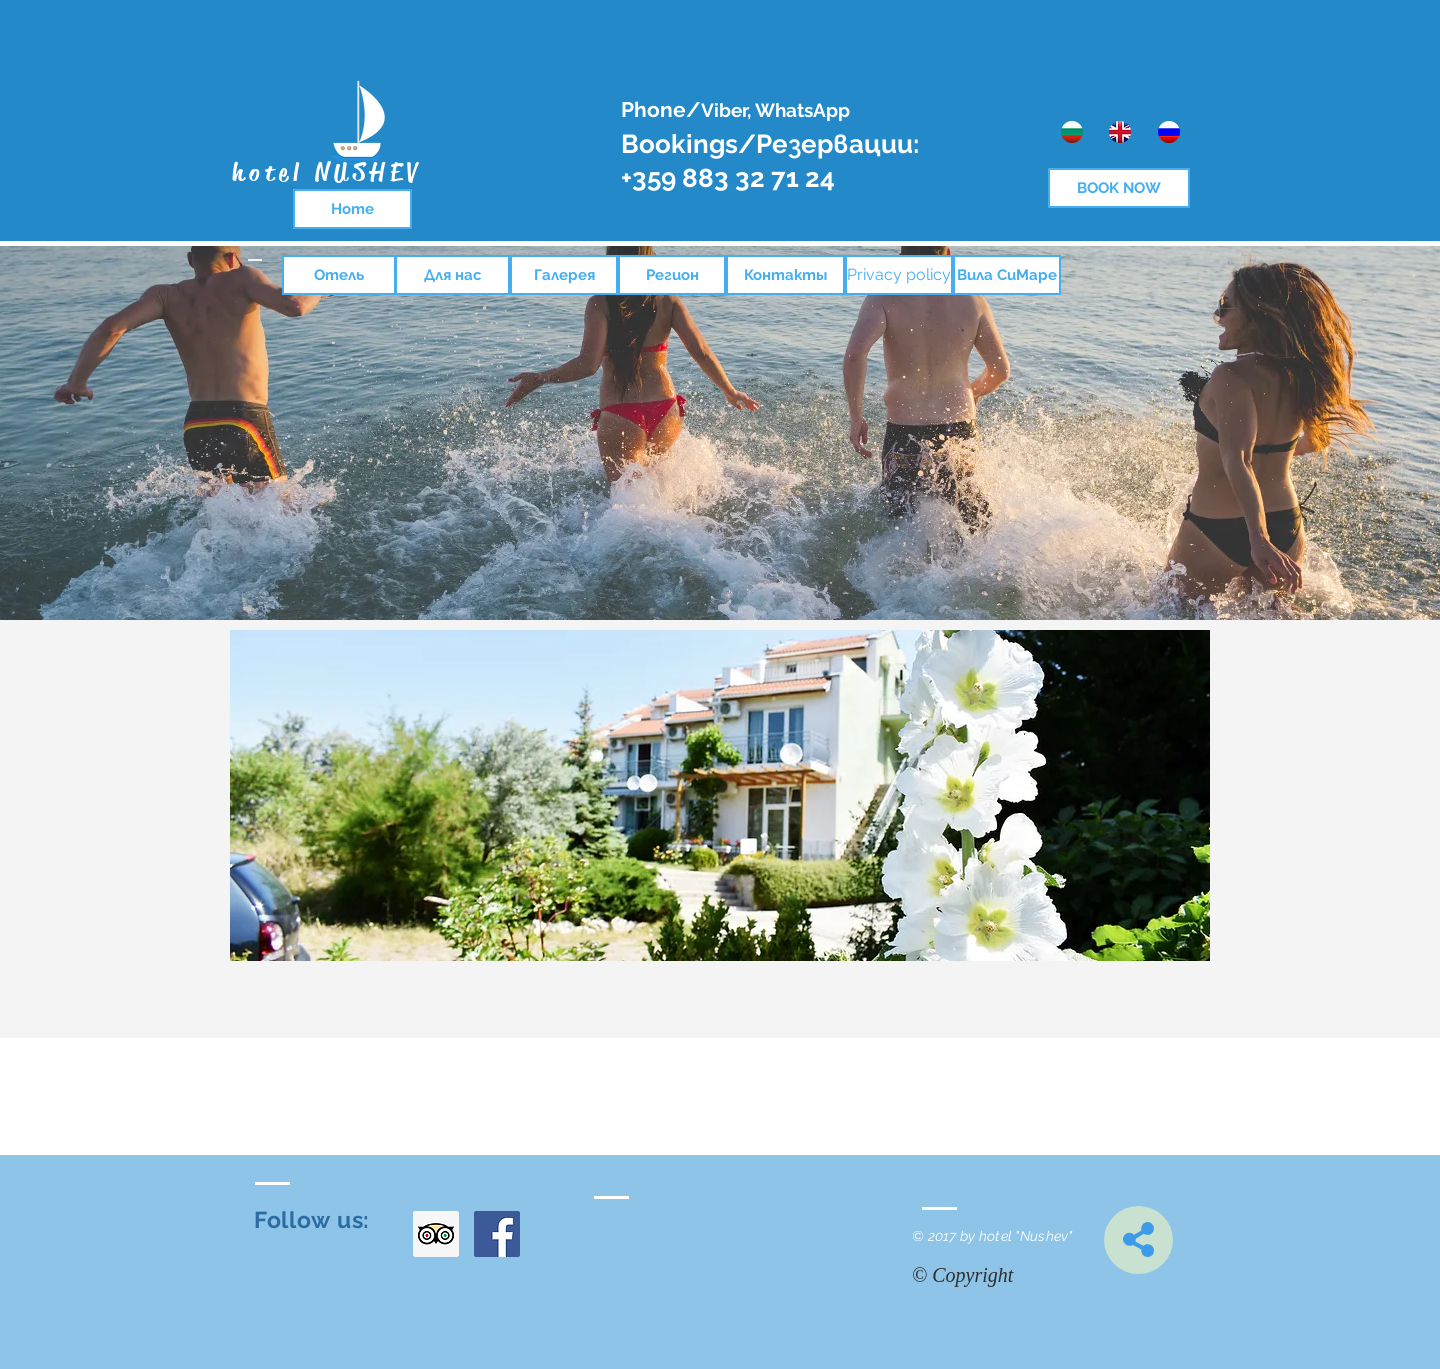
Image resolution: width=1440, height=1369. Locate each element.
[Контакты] (785, 275)
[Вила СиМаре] (1007, 275)
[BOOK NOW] (1119, 188)
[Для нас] (452, 275)
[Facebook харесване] (756, 1359)
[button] (720, 795)
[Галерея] (564, 275)
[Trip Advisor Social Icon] (436, 1234)
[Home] (352, 209)
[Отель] (339, 275)
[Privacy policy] (899, 275)
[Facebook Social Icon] (497, 1234)
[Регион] (672, 275)
